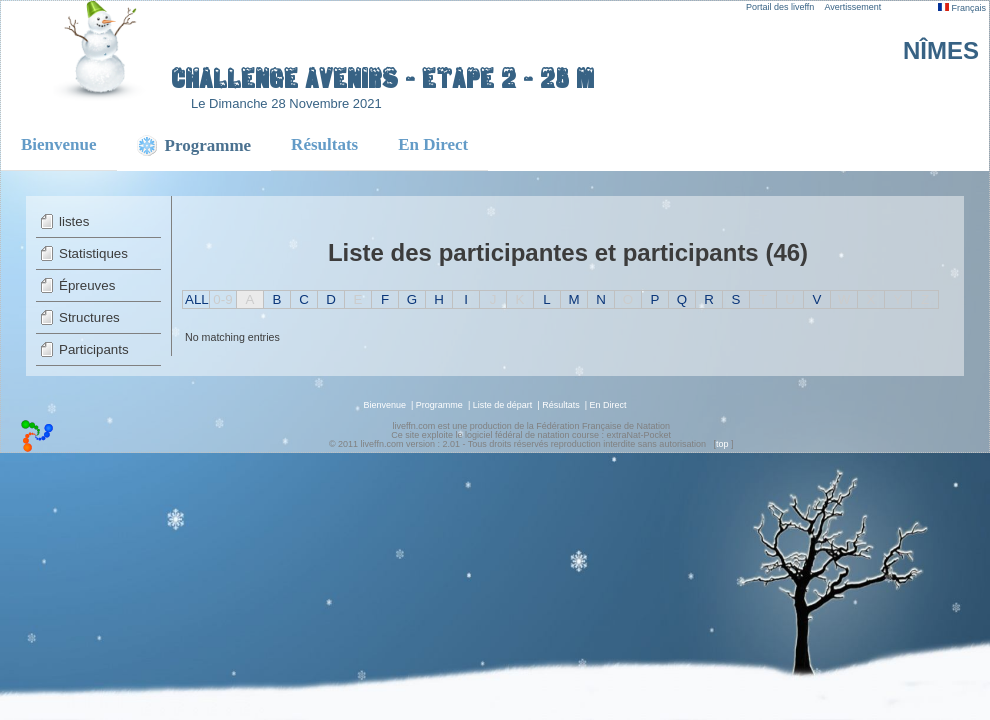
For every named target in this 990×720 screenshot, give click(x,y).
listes (74, 221)
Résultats (324, 144)
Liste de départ (503, 405)
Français (962, 8)
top (722, 444)
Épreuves (87, 285)
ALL (197, 299)
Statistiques (93, 253)
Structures (89, 317)
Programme (439, 405)
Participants (94, 349)
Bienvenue (59, 144)
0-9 (222, 299)
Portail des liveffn (780, 7)
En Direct (433, 144)
